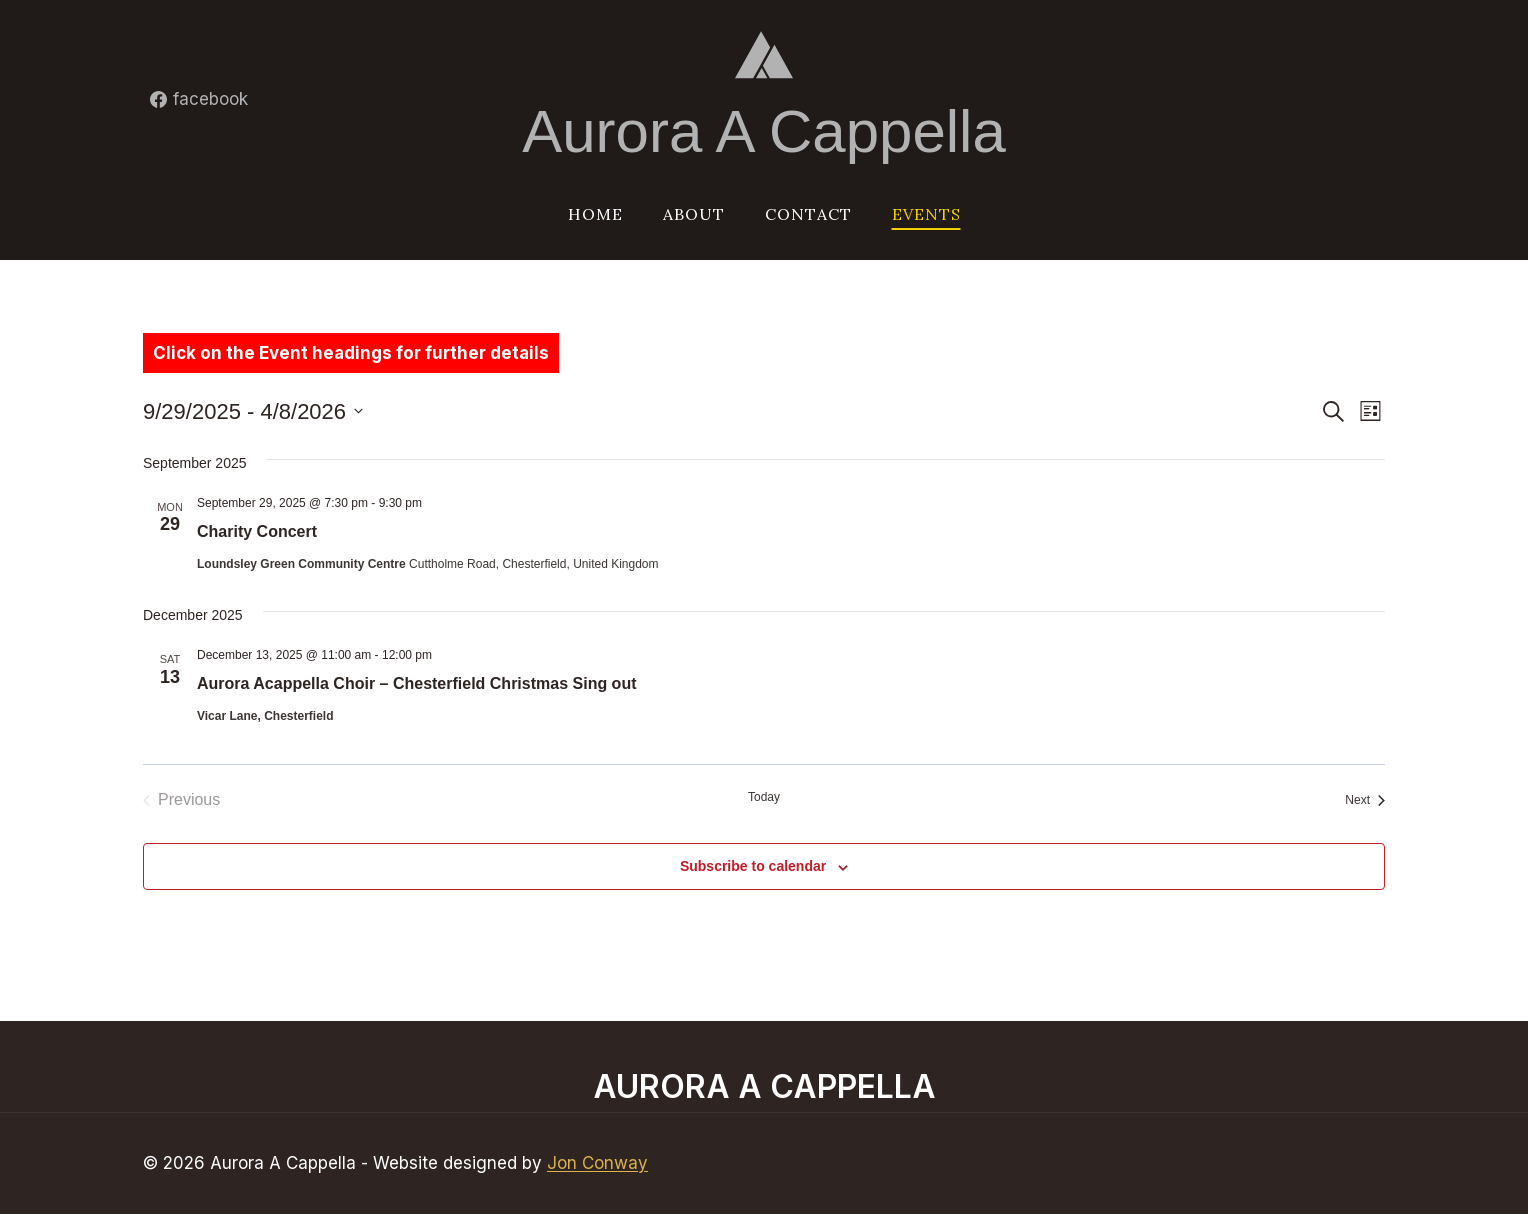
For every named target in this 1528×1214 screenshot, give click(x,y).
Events (926, 214)
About (694, 214)
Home (595, 214)
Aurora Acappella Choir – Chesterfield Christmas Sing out (417, 683)
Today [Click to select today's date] (764, 797)
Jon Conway (597, 1163)
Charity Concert (257, 531)
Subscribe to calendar (753, 866)
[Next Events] (1365, 800)
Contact (808, 214)
